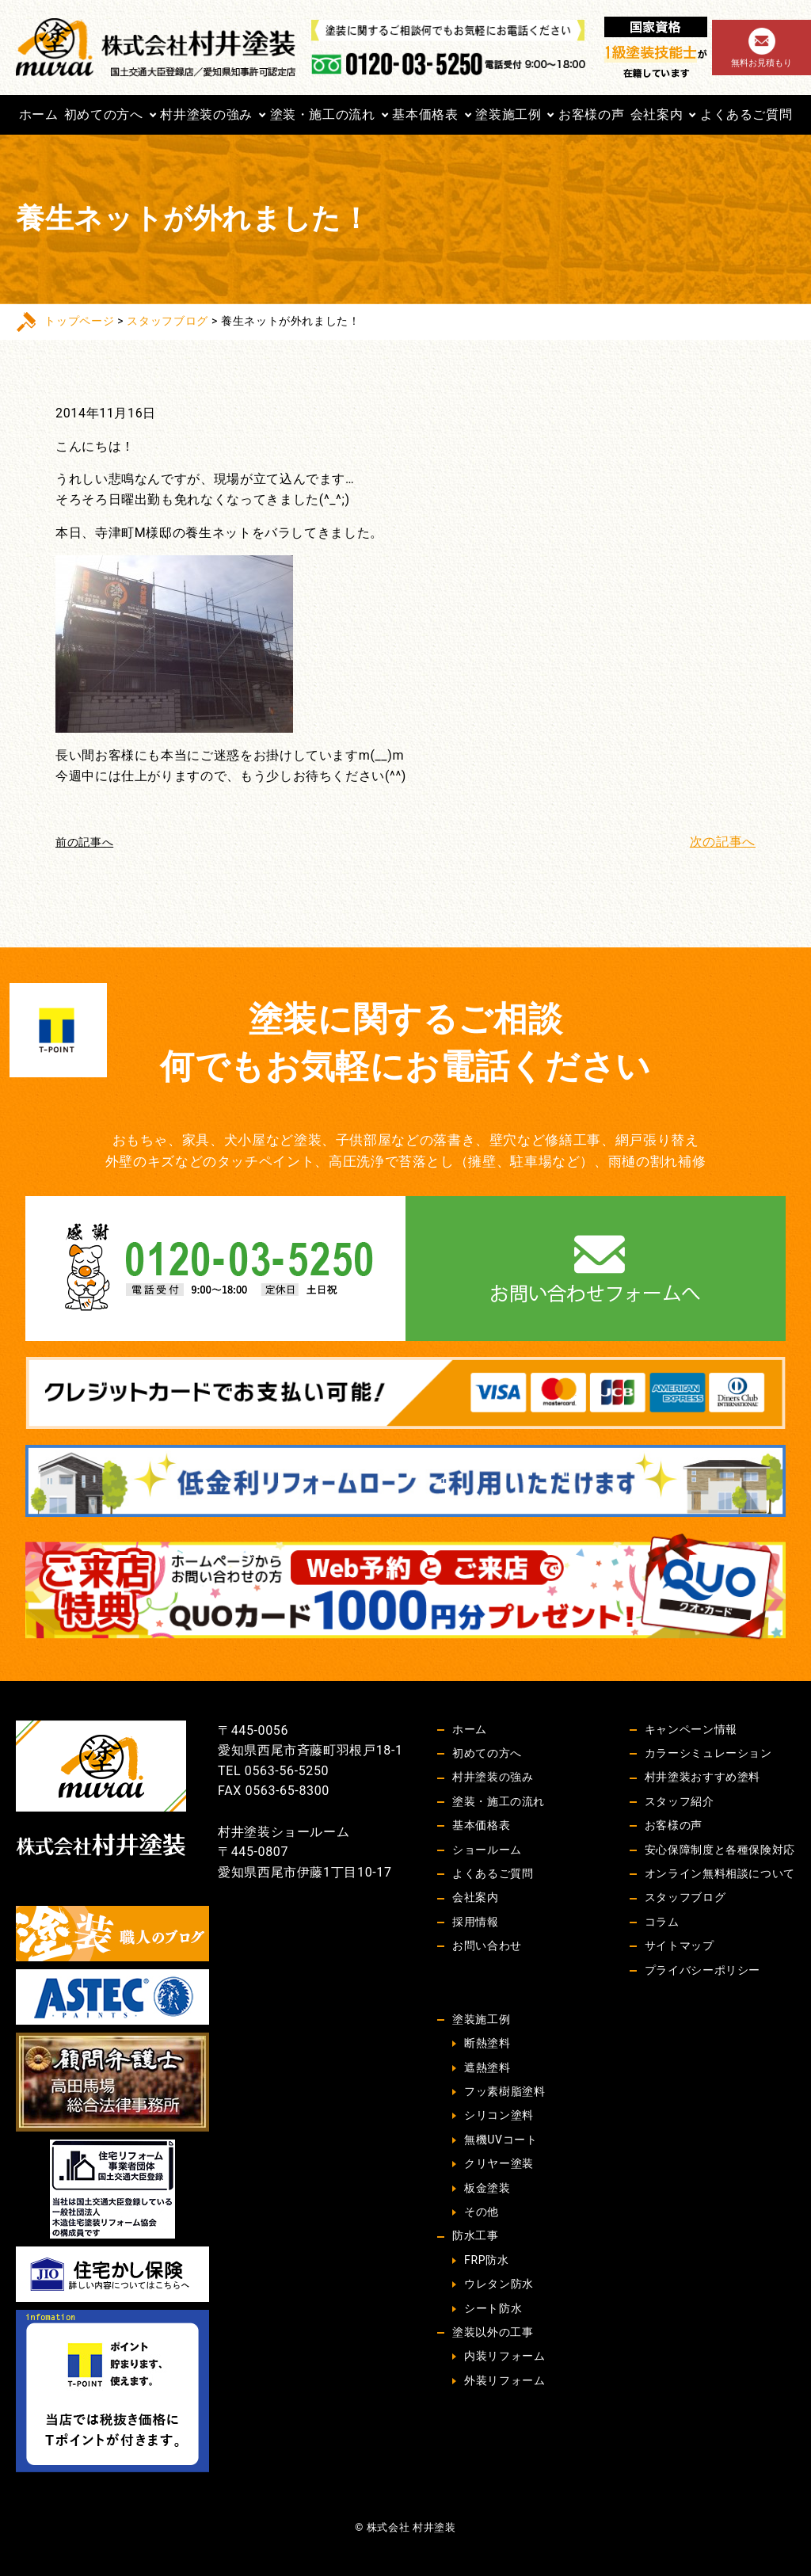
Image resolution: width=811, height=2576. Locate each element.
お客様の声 (591, 114)
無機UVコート (500, 2139)
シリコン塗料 (499, 2115)
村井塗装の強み (206, 114)
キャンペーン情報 (691, 1729)
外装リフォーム (504, 2380)
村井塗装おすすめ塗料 (702, 1776)
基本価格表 (425, 114)
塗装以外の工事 (492, 2332)
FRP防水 (486, 2260)
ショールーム (487, 1849)
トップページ (79, 320)
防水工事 (475, 2235)
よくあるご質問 (746, 114)
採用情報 (475, 1921)
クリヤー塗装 (499, 2163)
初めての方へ (103, 114)
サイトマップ (679, 1945)
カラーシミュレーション (708, 1753)
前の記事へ (84, 842)
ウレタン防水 (499, 2283)
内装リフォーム (504, 2355)
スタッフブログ (167, 320)
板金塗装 (487, 2188)
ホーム (39, 114)
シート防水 (493, 2308)
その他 (481, 2211)
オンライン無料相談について (720, 1873)
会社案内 (656, 114)
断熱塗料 (487, 2043)
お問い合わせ (487, 1945)
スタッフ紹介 (679, 1801)
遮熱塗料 (487, 2067)
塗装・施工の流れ (322, 114)
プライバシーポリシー (702, 1970)
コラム (662, 1921)
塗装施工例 (508, 114)
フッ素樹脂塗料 (504, 2091)
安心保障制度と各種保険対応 (720, 1849)
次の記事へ (723, 841)
